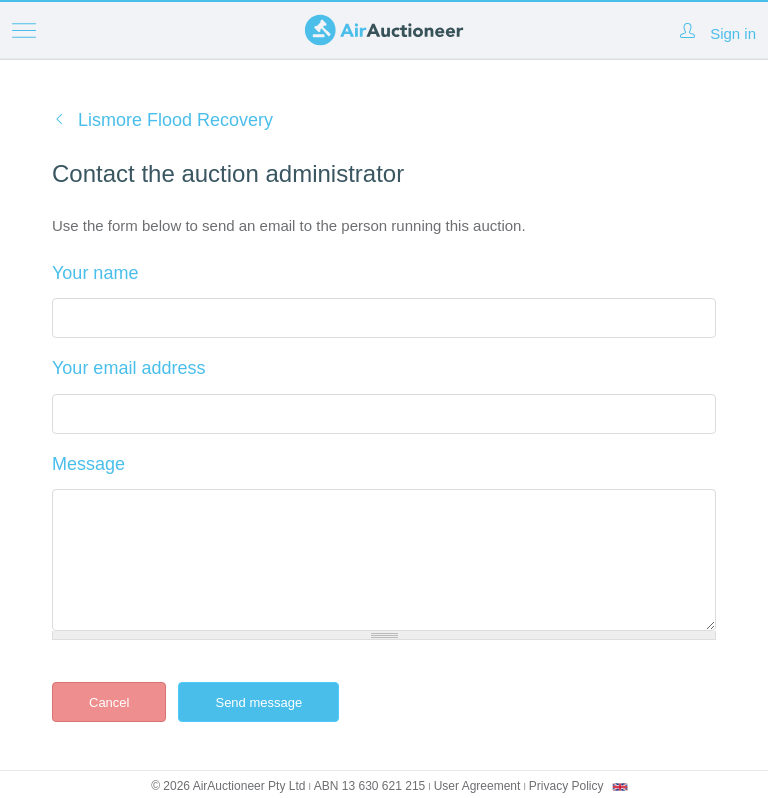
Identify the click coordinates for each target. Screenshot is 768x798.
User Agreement (477, 786)
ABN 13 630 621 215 (369, 786)
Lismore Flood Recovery (175, 120)
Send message (274, 702)
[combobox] (620, 787)
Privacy (566, 786)
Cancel (109, 702)
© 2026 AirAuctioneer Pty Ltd (228, 786)
